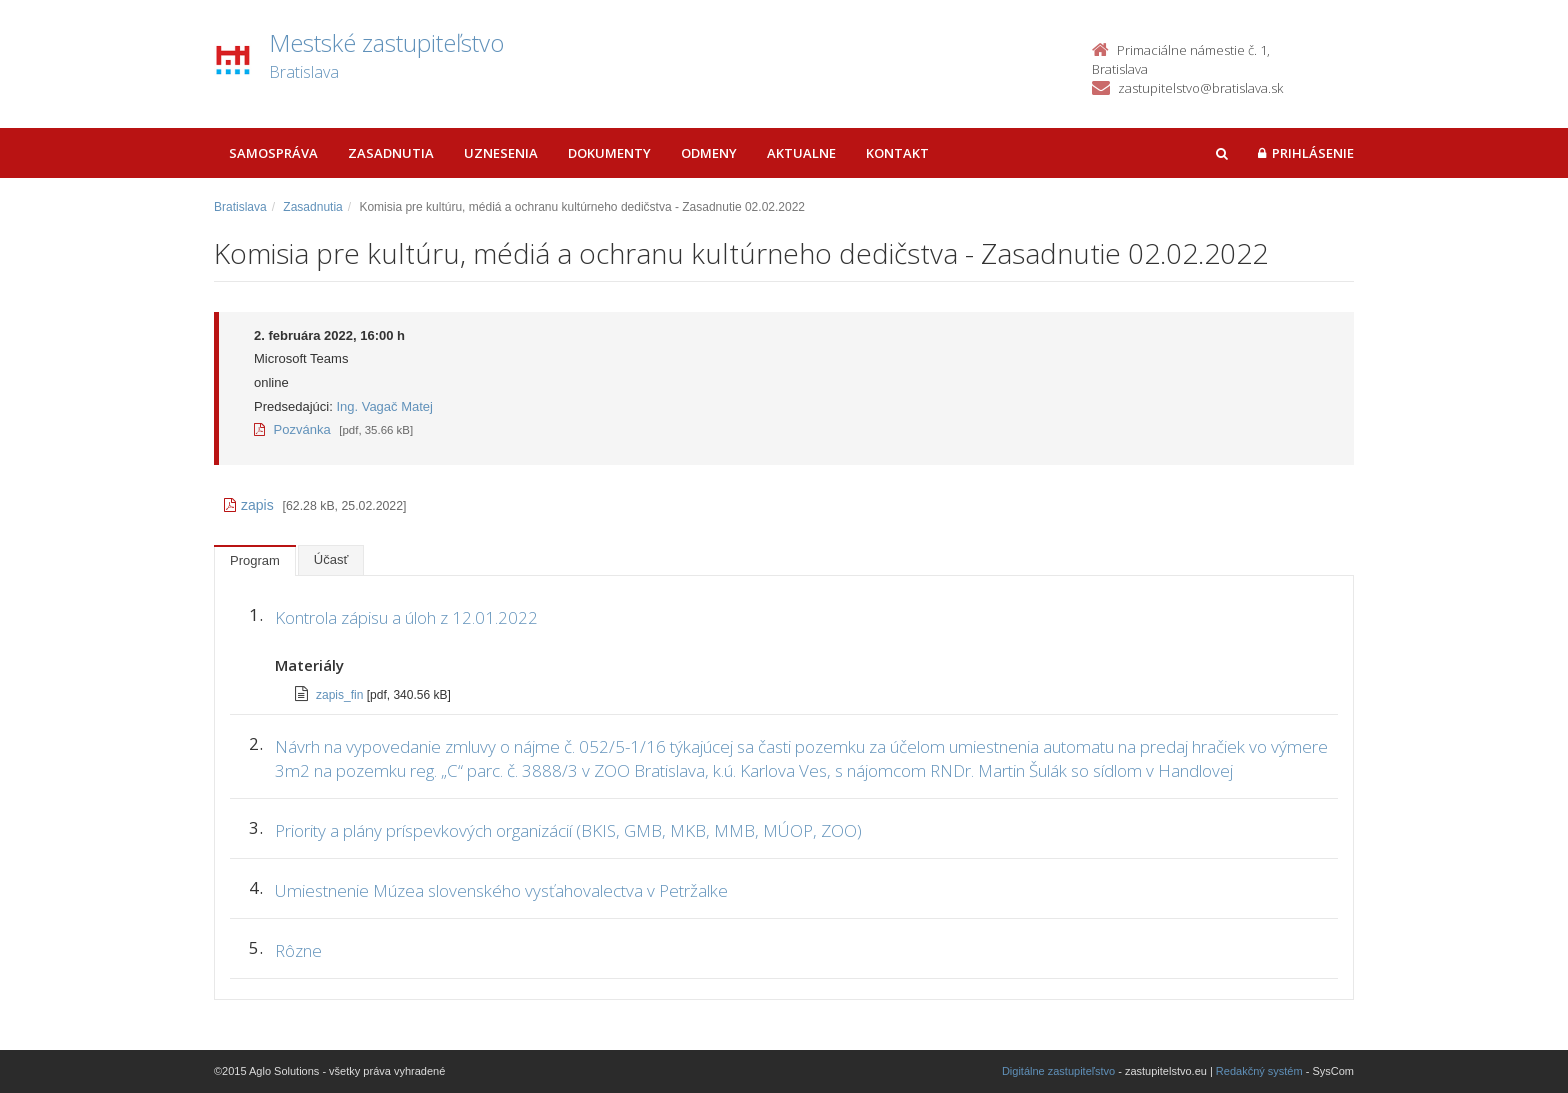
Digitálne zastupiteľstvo (1058, 1071)
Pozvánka (292, 429)
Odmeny (709, 153)
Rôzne (300, 950)
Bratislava (240, 207)
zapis (249, 505)
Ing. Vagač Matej (384, 406)
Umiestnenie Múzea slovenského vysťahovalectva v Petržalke (503, 890)
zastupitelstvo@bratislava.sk (1200, 88)
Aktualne (801, 153)
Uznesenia (501, 153)
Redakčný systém (1259, 1071)
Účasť (331, 559)
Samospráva (273, 153)
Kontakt (897, 153)
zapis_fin (341, 695)
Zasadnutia (391, 153)
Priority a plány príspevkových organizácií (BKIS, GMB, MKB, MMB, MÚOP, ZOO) (568, 830)
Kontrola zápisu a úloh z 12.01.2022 (406, 617)
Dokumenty (609, 153)
